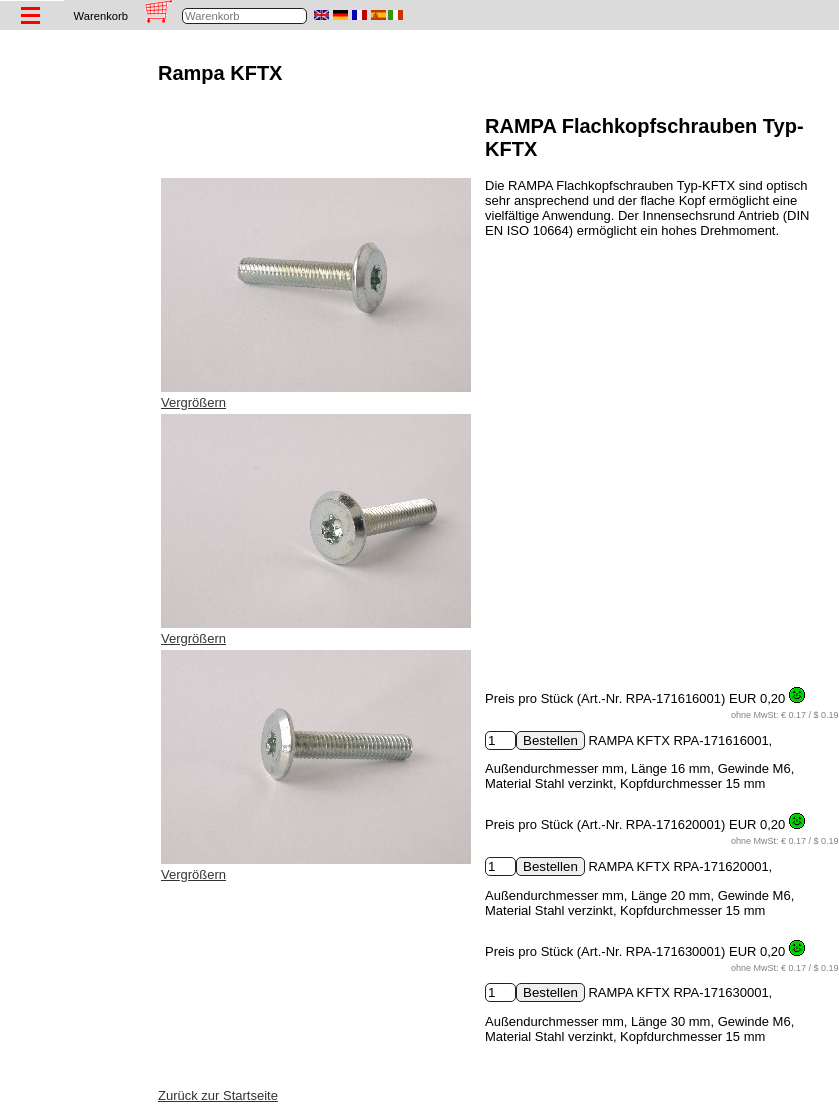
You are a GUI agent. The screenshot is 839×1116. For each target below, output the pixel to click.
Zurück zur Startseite (218, 1095)
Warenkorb (101, 16)
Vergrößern (193, 402)
